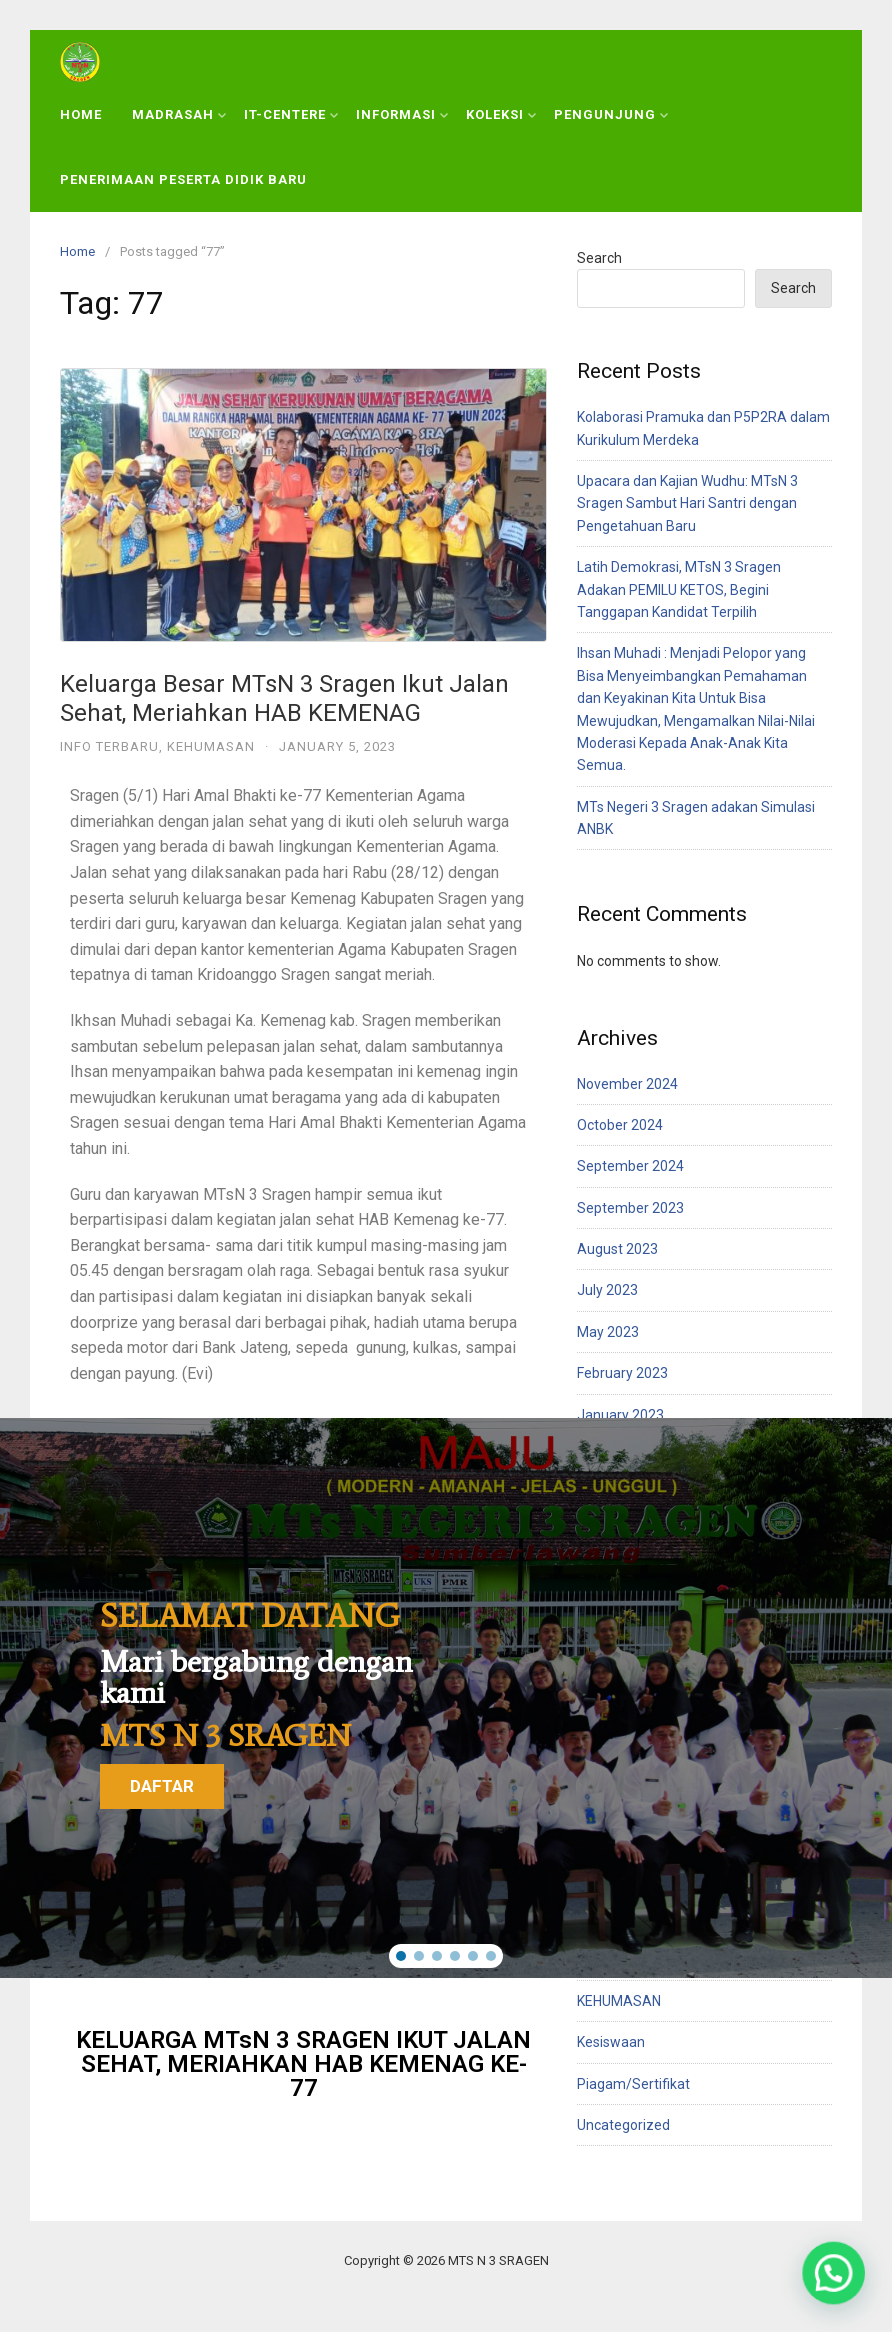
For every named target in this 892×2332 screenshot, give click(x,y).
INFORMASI (402, 114)
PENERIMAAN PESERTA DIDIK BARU (183, 179)
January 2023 (620, 1415)
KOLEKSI (501, 114)
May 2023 (608, 1332)
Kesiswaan (611, 2042)
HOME (81, 114)
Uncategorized (623, 2125)
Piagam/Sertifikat (633, 2084)
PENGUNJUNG (611, 114)
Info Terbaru (109, 746)
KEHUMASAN (211, 746)
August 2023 (617, 1249)
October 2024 (620, 1125)
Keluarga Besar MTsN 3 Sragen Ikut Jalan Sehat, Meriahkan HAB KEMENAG (284, 698)
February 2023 (622, 1373)
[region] (446, 1697)
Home (77, 251)
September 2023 (630, 1208)
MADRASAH (179, 114)
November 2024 (627, 1084)
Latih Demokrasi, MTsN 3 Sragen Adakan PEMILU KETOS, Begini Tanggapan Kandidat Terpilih (679, 589)
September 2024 (630, 1166)
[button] (401, 1956)
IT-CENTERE (291, 114)
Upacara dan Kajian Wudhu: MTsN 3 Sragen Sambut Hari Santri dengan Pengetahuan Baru (687, 503)
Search (599, 258)
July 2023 (607, 1290)
